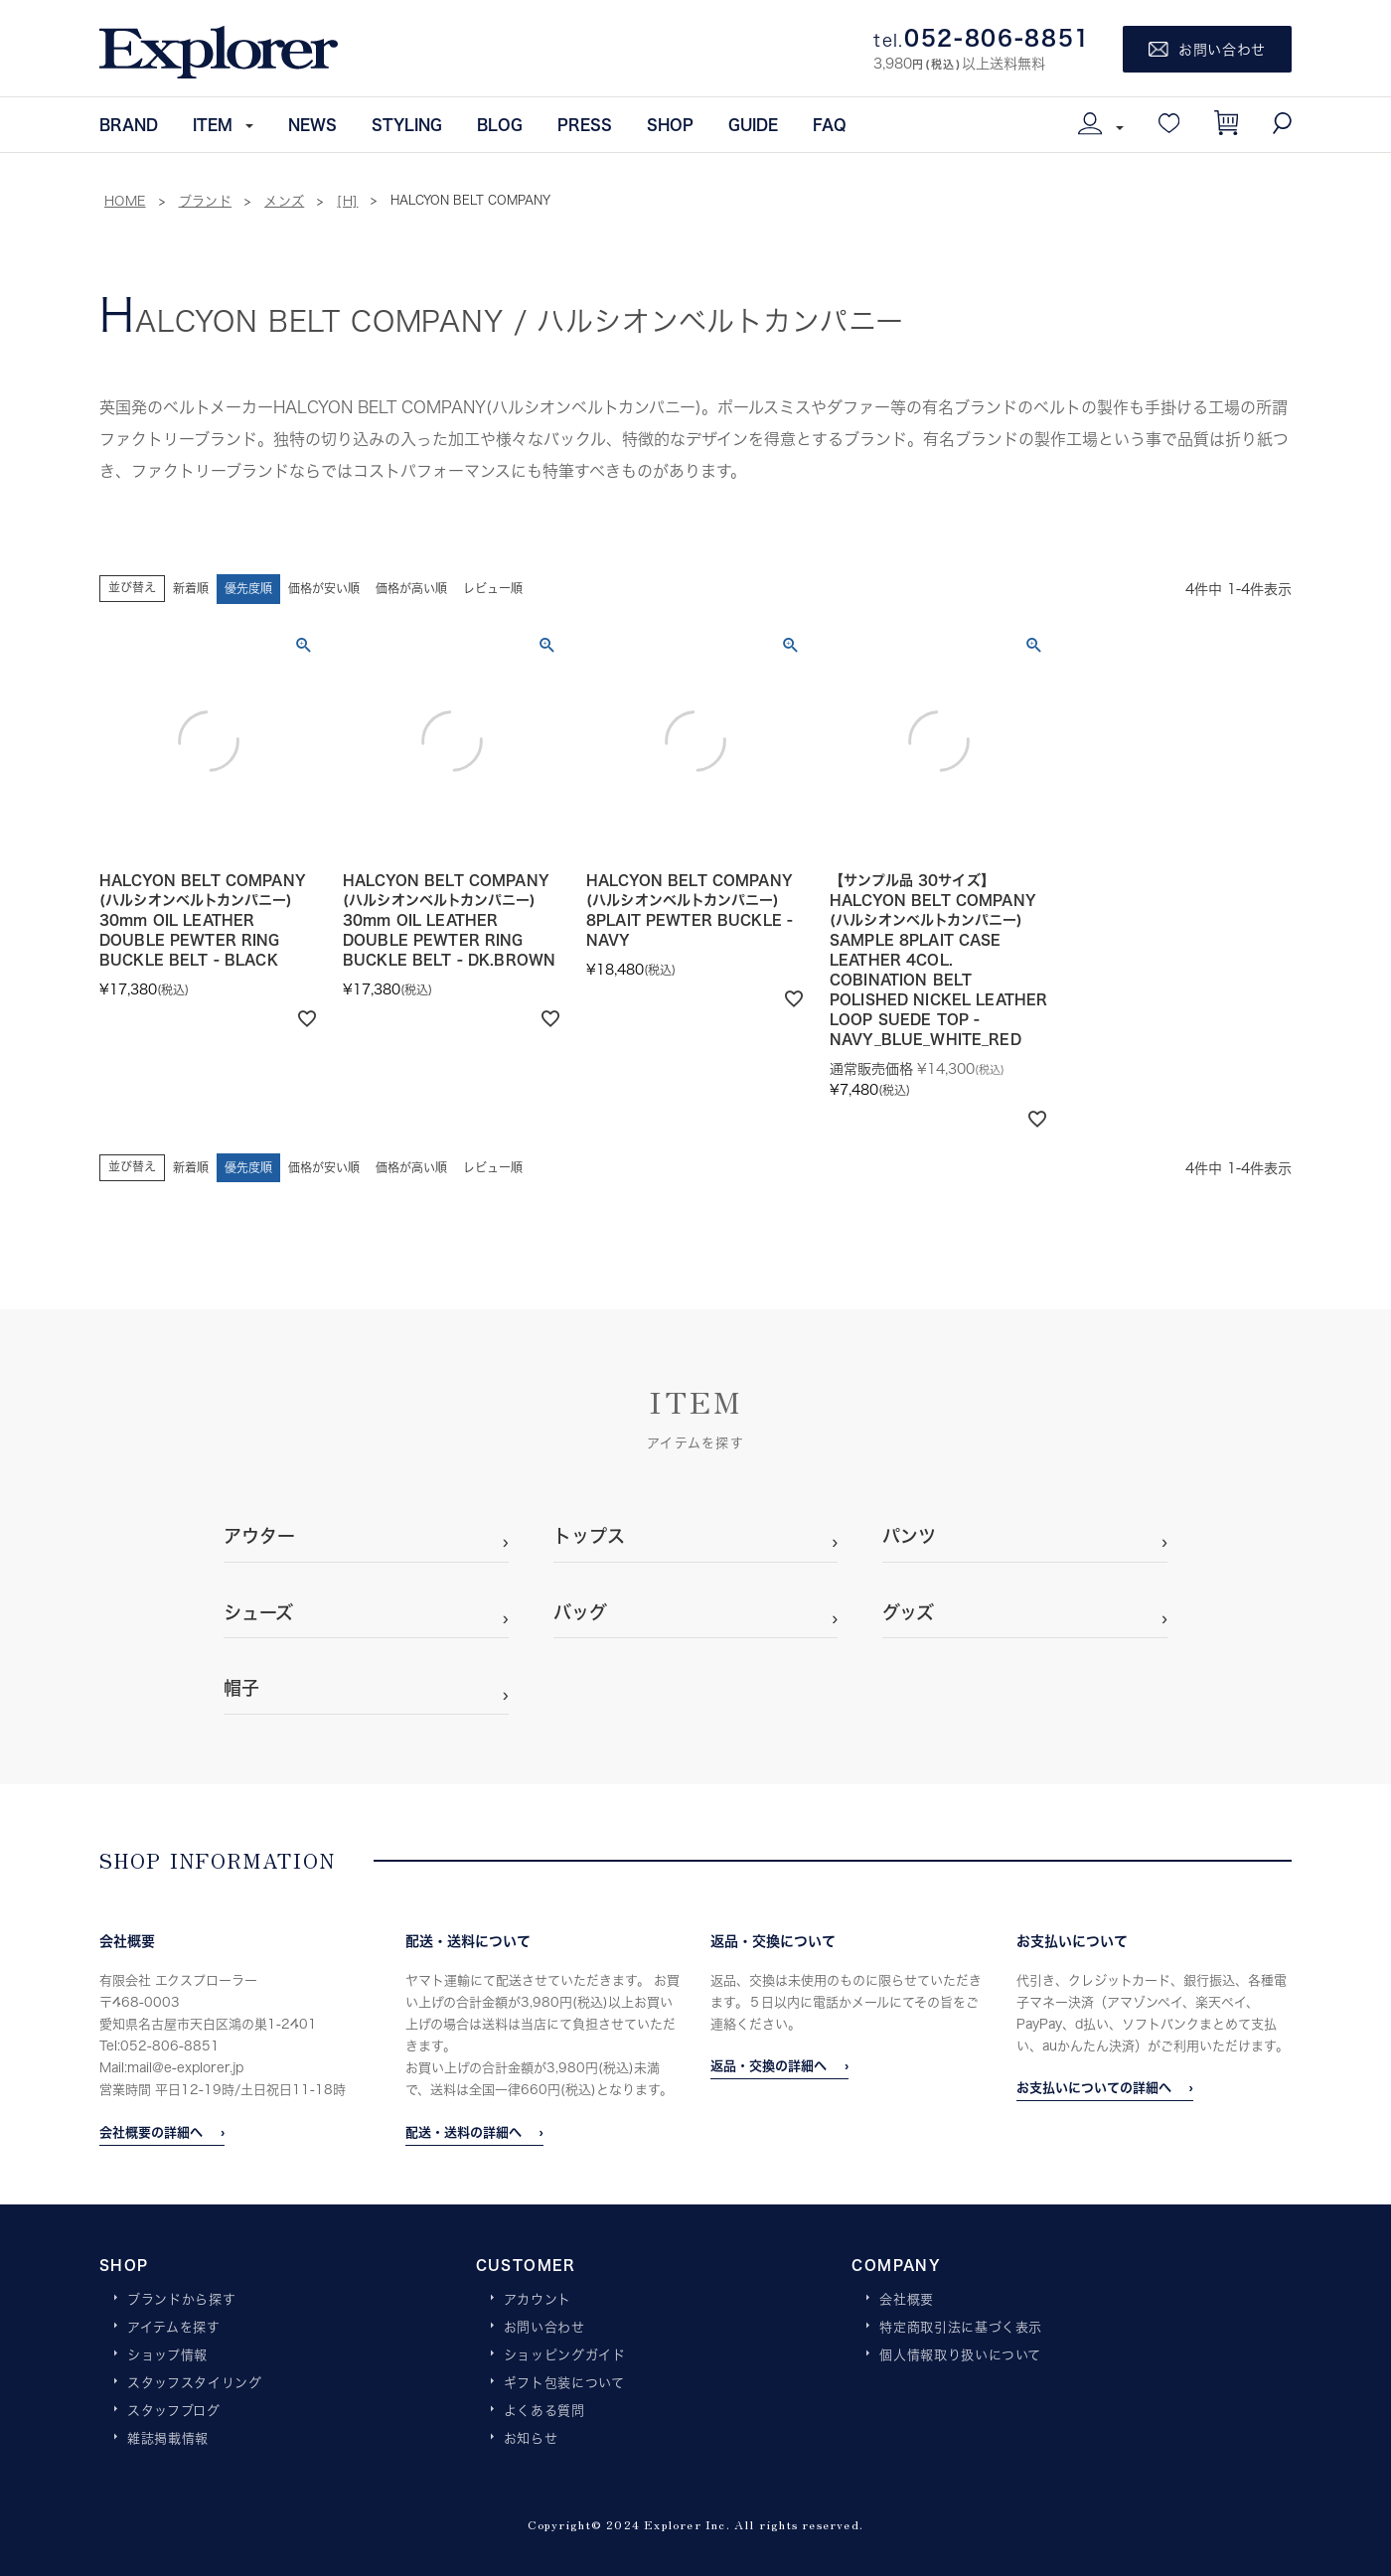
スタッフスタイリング (194, 2383)
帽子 (241, 1688)
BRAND (128, 124)
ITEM (212, 124)
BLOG (500, 124)
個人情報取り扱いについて (960, 2355)
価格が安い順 (324, 588)
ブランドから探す (181, 2300)
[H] (347, 201)
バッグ (580, 1612)
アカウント (537, 2300)
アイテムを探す (174, 2328)
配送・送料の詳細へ (463, 2132)
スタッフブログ (174, 2411)
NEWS (312, 124)
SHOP (670, 124)
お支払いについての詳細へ (1093, 2087)
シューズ (258, 1612)
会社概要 (906, 2300)
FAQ (830, 124)
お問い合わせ (544, 2328)
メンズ (284, 201)
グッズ (908, 1612)
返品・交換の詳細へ (768, 2065)
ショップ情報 (167, 2355)
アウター (259, 1536)
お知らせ (531, 2439)
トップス (589, 1536)
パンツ (909, 1536)
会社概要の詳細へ (151, 2132)
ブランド (205, 201)
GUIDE (753, 124)
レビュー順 (493, 588)
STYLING (407, 124)
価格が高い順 (411, 588)
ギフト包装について (564, 2383)
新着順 (191, 588)
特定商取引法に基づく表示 (960, 2328)
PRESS (584, 124)
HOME (125, 201)
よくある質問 (544, 2411)
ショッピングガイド (565, 2355)
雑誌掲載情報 (168, 2439)
